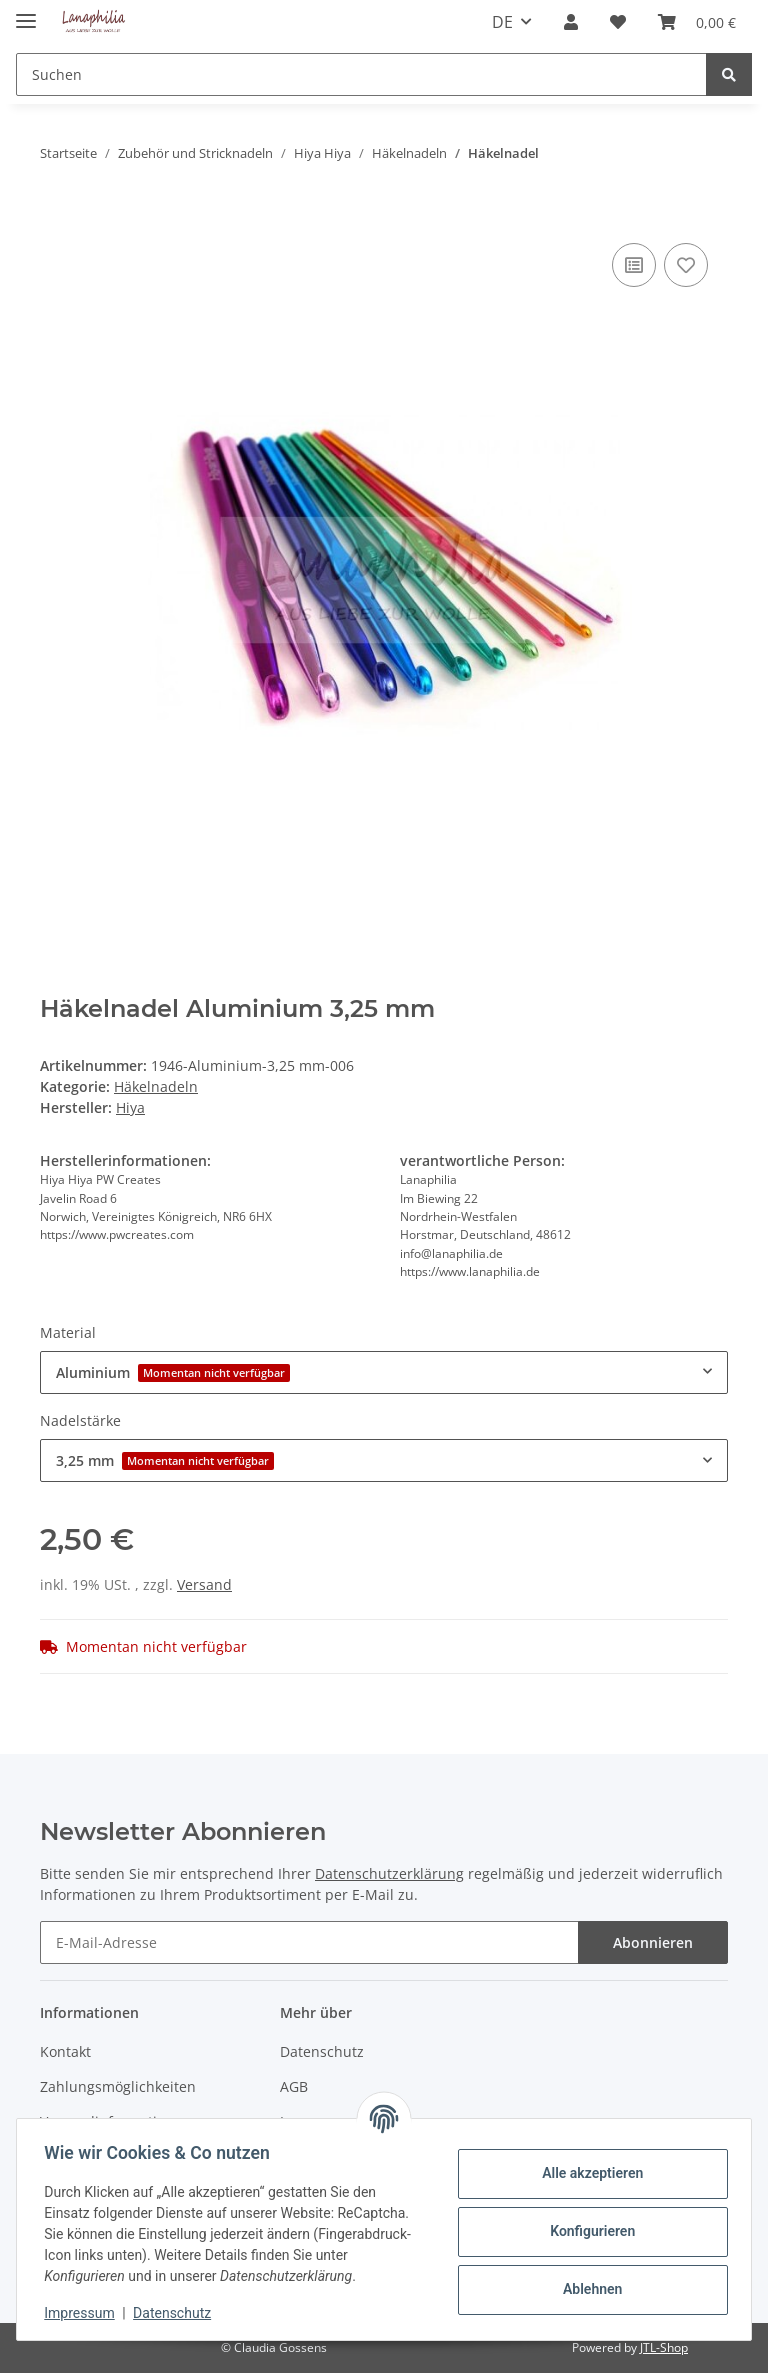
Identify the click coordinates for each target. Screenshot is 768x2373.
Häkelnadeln (156, 1086)
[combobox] (384, 1372)
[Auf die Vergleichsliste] (634, 265)
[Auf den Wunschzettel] (686, 265)
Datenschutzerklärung (389, 1873)
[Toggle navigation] (26, 12)
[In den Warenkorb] (56, 216)
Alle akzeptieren (587, 2173)
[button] (571, 22)
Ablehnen (587, 2289)
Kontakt (65, 2051)
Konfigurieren (587, 2231)
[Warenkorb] (697, 22)
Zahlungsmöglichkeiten (118, 2086)
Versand (204, 1584)
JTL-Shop (664, 2347)
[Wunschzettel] (618, 22)
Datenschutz (322, 2051)
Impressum (84, 2313)
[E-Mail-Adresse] (309, 1942)
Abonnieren (653, 1942)
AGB (294, 2086)
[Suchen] (361, 74)
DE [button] (502, 22)
